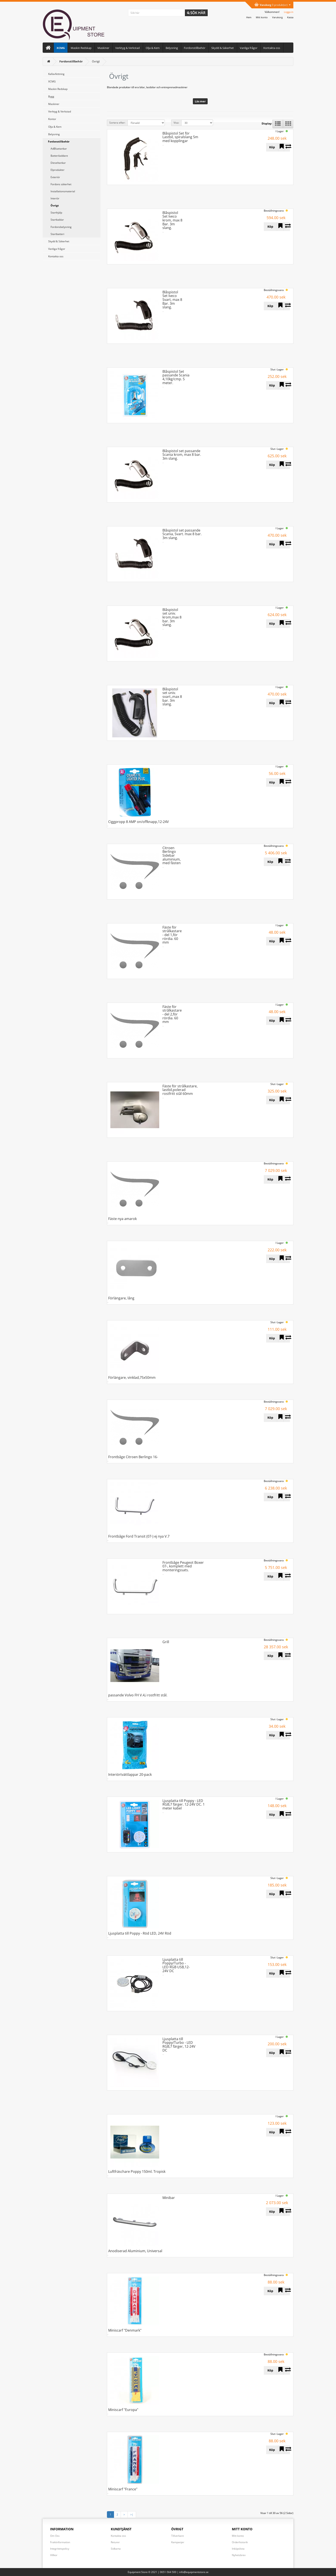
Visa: (176, 122)
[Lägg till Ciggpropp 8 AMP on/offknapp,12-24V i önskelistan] (281, 782)
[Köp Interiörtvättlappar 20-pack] (272, 1735)
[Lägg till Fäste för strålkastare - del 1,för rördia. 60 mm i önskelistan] (281, 941)
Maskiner (103, 48)
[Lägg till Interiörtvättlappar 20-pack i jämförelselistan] (287, 1735)
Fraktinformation (60, 2542)
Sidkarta (116, 2548)
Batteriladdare (58, 156)
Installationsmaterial (61, 191)
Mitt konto (238, 2536)
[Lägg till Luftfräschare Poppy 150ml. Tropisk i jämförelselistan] (287, 2132)
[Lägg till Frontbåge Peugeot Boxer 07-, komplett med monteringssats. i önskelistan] (280, 1576)
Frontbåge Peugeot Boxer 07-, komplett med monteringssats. (183, 1566)
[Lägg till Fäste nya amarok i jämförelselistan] (287, 1179)
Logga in (288, 12)
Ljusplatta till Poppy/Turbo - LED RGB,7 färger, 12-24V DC (178, 2045)
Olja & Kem (153, 48)
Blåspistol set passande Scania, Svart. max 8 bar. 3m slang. (182, 534)
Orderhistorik (240, 2542)
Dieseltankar (57, 163)
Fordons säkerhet (59, 184)
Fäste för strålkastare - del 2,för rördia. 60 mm (172, 1014)
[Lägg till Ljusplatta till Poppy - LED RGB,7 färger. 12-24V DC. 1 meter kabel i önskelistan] (281, 1814)
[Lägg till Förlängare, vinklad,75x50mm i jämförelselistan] (287, 1338)
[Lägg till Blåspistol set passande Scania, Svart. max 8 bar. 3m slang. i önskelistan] (281, 544)
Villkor (53, 2555)
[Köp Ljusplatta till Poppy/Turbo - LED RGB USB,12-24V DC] (272, 1973)
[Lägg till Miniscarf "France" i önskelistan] (281, 2450)
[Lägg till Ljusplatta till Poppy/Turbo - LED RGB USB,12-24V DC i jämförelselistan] (287, 1973)
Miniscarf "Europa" (123, 2409)
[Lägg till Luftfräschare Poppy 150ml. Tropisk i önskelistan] (281, 2132)
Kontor (52, 119)
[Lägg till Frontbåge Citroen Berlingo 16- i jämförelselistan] (287, 1417)
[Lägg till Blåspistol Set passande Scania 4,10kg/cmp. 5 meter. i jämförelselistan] (287, 385)
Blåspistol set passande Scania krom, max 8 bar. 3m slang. (181, 455)
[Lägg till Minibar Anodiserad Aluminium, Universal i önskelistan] (281, 2211)
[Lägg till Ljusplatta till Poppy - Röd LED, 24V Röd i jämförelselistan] (287, 1894)
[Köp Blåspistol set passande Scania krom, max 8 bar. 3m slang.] (272, 465)
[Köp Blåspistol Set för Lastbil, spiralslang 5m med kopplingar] (272, 147)
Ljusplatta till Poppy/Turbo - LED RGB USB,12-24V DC (176, 1965)
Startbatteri (56, 234)
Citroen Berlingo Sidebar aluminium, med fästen (171, 855)
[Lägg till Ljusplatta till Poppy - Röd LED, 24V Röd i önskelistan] (281, 1894)
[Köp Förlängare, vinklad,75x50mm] (272, 1338)
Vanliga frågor (248, 48)
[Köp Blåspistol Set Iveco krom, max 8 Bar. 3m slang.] (270, 226)
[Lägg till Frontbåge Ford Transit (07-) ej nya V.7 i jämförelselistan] (287, 1497)
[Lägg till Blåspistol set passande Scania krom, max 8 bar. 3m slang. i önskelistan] (281, 465)
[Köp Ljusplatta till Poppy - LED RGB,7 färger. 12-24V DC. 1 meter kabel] (272, 1814)
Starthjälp (55, 212)
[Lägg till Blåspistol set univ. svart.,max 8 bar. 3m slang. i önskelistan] (281, 703)
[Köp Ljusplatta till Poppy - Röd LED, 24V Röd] (272, 1894)
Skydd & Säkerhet (222, 48)
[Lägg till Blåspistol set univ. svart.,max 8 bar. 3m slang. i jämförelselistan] (287, 703)
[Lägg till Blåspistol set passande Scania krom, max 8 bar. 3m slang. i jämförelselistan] (287, 465)
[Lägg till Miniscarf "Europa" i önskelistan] (280, 2370)
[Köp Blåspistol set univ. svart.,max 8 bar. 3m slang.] (272, 703)
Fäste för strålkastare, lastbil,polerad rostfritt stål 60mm (180, 1090)
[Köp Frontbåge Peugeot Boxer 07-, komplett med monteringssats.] (270, 1576)
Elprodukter (56, 170)
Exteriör (54, 177)
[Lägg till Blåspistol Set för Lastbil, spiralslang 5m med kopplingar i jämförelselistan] (287, 147)
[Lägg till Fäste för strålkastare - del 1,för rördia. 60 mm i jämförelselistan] (287, 941)
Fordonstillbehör (194, 48)
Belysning (172, 48)
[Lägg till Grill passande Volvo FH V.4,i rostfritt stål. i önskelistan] (280, 1656)
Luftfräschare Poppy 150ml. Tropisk (136, 2171)
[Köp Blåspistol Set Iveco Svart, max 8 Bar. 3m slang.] (270, 306)
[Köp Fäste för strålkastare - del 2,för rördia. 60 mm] (272, 1020)
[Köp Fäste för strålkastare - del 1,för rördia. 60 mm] (272, 941)
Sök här (196, 12)
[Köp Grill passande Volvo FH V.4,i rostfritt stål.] (270, 1656)
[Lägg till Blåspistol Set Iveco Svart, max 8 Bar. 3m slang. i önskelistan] (280, 306)
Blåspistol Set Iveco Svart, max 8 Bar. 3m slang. (172, 299)
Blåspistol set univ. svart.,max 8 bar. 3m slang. (172, 696)
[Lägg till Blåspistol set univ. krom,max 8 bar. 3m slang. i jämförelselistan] (287, 623)
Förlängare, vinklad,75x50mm (132, 1377)
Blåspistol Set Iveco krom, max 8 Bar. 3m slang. (172, 220)
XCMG (61, 48)
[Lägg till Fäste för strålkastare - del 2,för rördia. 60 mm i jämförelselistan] (287, 1020)
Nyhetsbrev (239, 2555)
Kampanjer (177, 2542)
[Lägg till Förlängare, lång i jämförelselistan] (287, 1259)
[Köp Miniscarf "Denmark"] (270, 2291)
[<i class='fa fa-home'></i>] (48, 61)
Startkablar (56, 219)
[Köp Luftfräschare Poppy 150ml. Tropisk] (272, 2132)
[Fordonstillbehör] (71, 61)
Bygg (51, 96)
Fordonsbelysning (60, 227)
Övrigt (96, 61)
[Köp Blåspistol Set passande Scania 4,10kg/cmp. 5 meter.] (272, 385)
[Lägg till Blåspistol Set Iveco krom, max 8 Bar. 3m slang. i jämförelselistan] (287, 226)
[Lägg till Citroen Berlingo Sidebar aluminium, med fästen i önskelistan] (280, 862)
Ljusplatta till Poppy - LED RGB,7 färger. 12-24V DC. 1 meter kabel (183, 1804)
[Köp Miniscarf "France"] (272, 2450)
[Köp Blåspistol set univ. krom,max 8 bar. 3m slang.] (272, 623)
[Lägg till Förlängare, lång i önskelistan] (281, 1259)
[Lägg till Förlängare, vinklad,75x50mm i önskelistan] (281, 1338)
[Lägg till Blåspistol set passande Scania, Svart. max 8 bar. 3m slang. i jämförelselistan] (287, 544)
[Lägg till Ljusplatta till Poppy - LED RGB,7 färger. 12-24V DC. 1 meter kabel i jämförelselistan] (287, 1814)
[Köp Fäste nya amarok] (270, 1179)
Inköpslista (238, 2548)
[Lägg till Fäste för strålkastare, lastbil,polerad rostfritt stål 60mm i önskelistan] (281, 1100)
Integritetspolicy (59, 2548)
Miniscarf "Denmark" (124, 2330)
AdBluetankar (57, 148)
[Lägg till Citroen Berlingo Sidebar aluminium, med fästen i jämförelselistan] (287, 862)
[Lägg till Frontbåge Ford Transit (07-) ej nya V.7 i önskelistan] (280, 1497)
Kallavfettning (56, 74)
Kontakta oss (271, 48)
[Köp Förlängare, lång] (272, 1259)
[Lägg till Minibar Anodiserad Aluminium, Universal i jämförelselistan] (287, 2211)
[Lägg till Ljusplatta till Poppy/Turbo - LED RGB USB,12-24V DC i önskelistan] (281, 1973)
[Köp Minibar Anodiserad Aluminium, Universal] (272, 2211)
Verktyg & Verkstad (127, 48)
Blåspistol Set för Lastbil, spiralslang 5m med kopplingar (180, 137)
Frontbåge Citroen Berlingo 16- (133, 1457)
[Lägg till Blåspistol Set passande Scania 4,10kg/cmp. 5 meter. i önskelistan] (281, 385)
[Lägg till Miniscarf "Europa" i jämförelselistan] (287, 2370)
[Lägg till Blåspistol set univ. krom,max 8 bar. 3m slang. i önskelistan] (281, 623)
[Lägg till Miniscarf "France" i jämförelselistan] (287, 2450)
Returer (115, 2542)
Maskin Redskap (81, 48)
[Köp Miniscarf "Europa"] (270, 2370)
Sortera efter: (117, 122)
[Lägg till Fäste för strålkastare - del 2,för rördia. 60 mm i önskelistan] (281, 1020)
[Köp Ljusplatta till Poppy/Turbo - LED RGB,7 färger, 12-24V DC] (272, 2053)
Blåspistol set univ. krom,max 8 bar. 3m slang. (172, 617)
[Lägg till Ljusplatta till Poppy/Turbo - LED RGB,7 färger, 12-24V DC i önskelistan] (281, 2053)
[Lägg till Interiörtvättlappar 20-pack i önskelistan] (281, 1735)
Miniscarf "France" (122, 2489)
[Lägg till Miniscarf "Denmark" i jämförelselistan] (287, 2291)
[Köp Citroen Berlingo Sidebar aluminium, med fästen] (270, 862)
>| (131, 2514)
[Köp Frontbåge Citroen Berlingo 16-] (270, 1417)
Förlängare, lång (121, 1298)
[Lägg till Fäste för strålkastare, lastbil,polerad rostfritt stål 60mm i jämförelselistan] (287, 1100)
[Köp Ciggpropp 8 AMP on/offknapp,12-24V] (272, 782)
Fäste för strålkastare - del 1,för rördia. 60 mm (172, 935)
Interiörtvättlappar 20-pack (130, 1774)
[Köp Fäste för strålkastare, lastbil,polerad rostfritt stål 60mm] (272, 1100)
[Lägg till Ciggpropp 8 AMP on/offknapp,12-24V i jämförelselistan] (287, 782)
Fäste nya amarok (122, 1218)
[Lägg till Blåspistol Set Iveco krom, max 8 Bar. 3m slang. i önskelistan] (280, 226)
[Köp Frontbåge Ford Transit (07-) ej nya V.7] (270, 1497)
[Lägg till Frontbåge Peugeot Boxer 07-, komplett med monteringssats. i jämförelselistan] (287, 1576)
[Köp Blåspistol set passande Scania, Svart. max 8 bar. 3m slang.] (272, 544)
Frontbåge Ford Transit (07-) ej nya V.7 (139, 1536)
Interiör (53, 198)
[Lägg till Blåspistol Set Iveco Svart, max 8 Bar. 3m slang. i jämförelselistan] (287, 306)
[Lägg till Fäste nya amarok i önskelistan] (280, 1179)
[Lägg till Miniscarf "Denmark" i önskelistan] (280, 2291)
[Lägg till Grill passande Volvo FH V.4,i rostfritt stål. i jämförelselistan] (287, 1656)
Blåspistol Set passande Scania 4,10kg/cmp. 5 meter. (175, 377)
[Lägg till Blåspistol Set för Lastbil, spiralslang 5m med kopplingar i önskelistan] (281, 147)
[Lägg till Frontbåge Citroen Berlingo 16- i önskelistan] (280, 1417)
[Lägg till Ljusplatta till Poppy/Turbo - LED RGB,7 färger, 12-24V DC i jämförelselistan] (287, 2053)
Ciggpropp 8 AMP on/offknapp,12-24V (138, 821)
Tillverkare (177, 2536)
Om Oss (55, 2536)
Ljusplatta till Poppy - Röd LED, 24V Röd (139, 1933)
